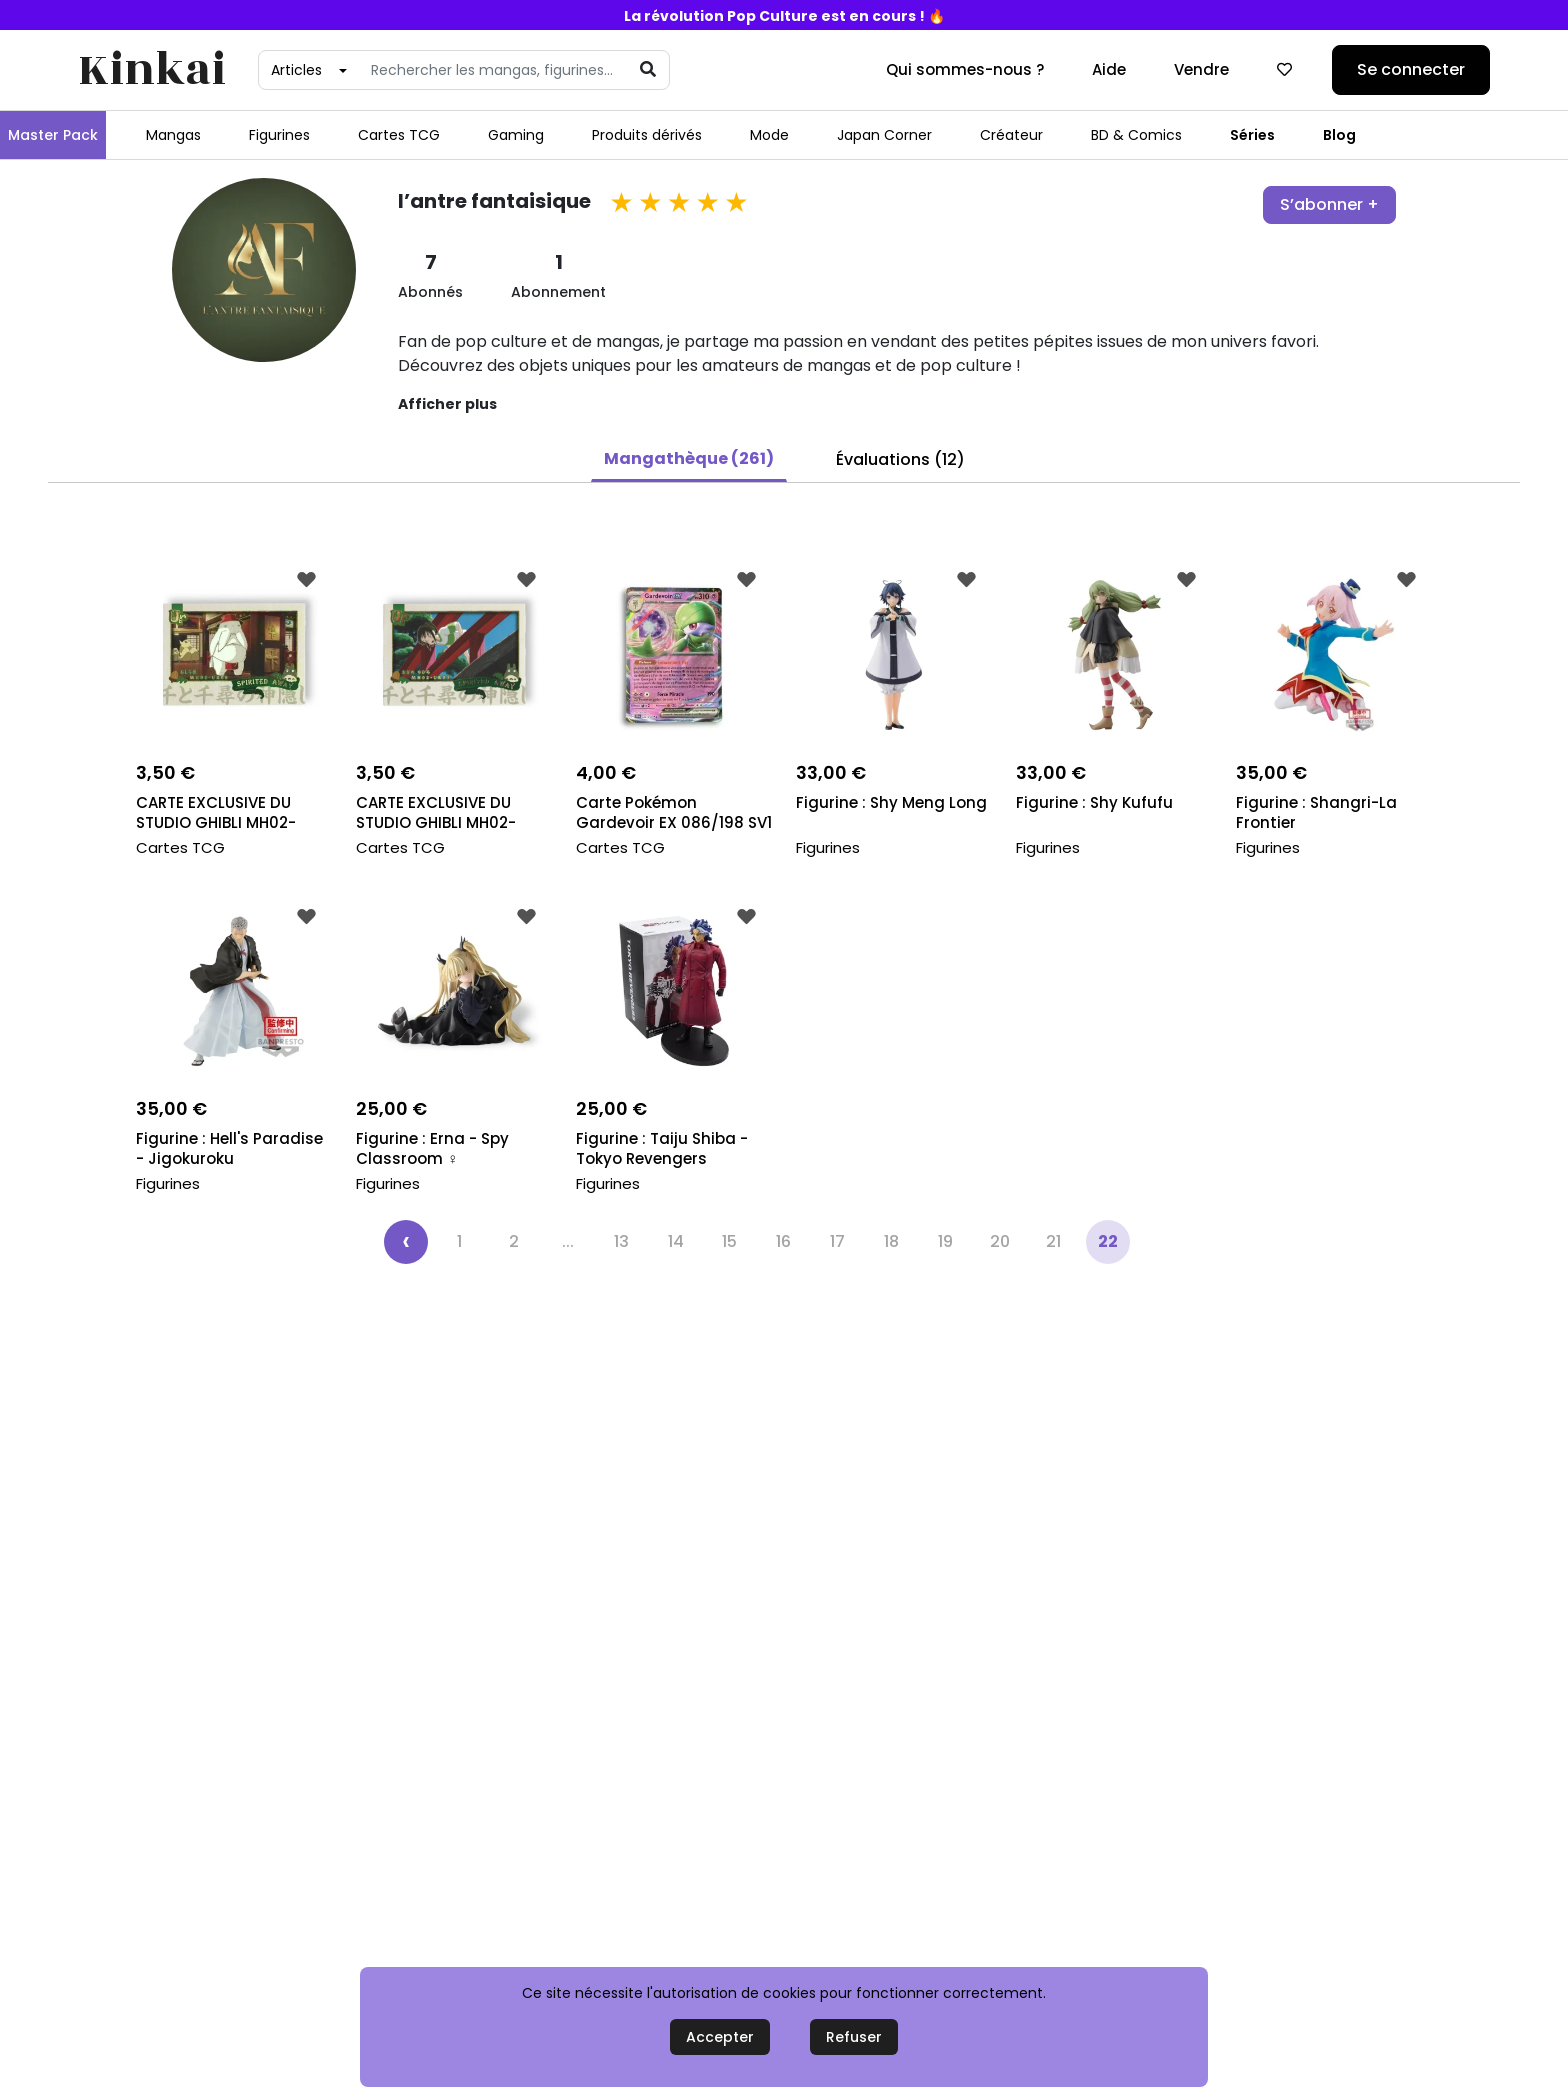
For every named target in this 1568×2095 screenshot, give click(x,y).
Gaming (516, 135)
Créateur (1011, 135)
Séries (1252, 135)
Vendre (1201, 69)
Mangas (173, 135)
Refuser (854, 2037)
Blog (1339, 135)
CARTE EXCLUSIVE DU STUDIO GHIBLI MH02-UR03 (436, 814)
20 (1000, 1241)
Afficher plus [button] (447, 404)
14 (676, 1241)
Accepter (720, 2037)
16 (783, 1241)
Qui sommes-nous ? (965, 69)
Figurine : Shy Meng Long (891, 803)
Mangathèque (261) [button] (689, 458)
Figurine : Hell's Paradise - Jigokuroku (229, 1149)
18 (891, 1241)
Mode (769, 135)
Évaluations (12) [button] (900, 459)
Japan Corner (884, 135)
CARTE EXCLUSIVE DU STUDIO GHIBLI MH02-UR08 (216, 814)
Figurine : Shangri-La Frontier (1316, 813)
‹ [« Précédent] (406, 1240)
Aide (1109, 69)
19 (945, 1241)
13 (621, 1241)
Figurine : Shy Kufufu (1094, 803)
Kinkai (152, 70)
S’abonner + (1329, 204)
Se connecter (1411, 69)
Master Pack (53, 135)
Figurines (279, 135)
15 (729, 1241)
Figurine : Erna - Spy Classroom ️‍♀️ (432, 1149)
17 (837, 1241)
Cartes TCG (399, 135)
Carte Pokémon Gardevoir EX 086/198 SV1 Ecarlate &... (674, 814)
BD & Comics (1136, 135)
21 (1053, 1241)
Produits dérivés (647, 135)
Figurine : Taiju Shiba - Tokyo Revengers (662, 1149)
